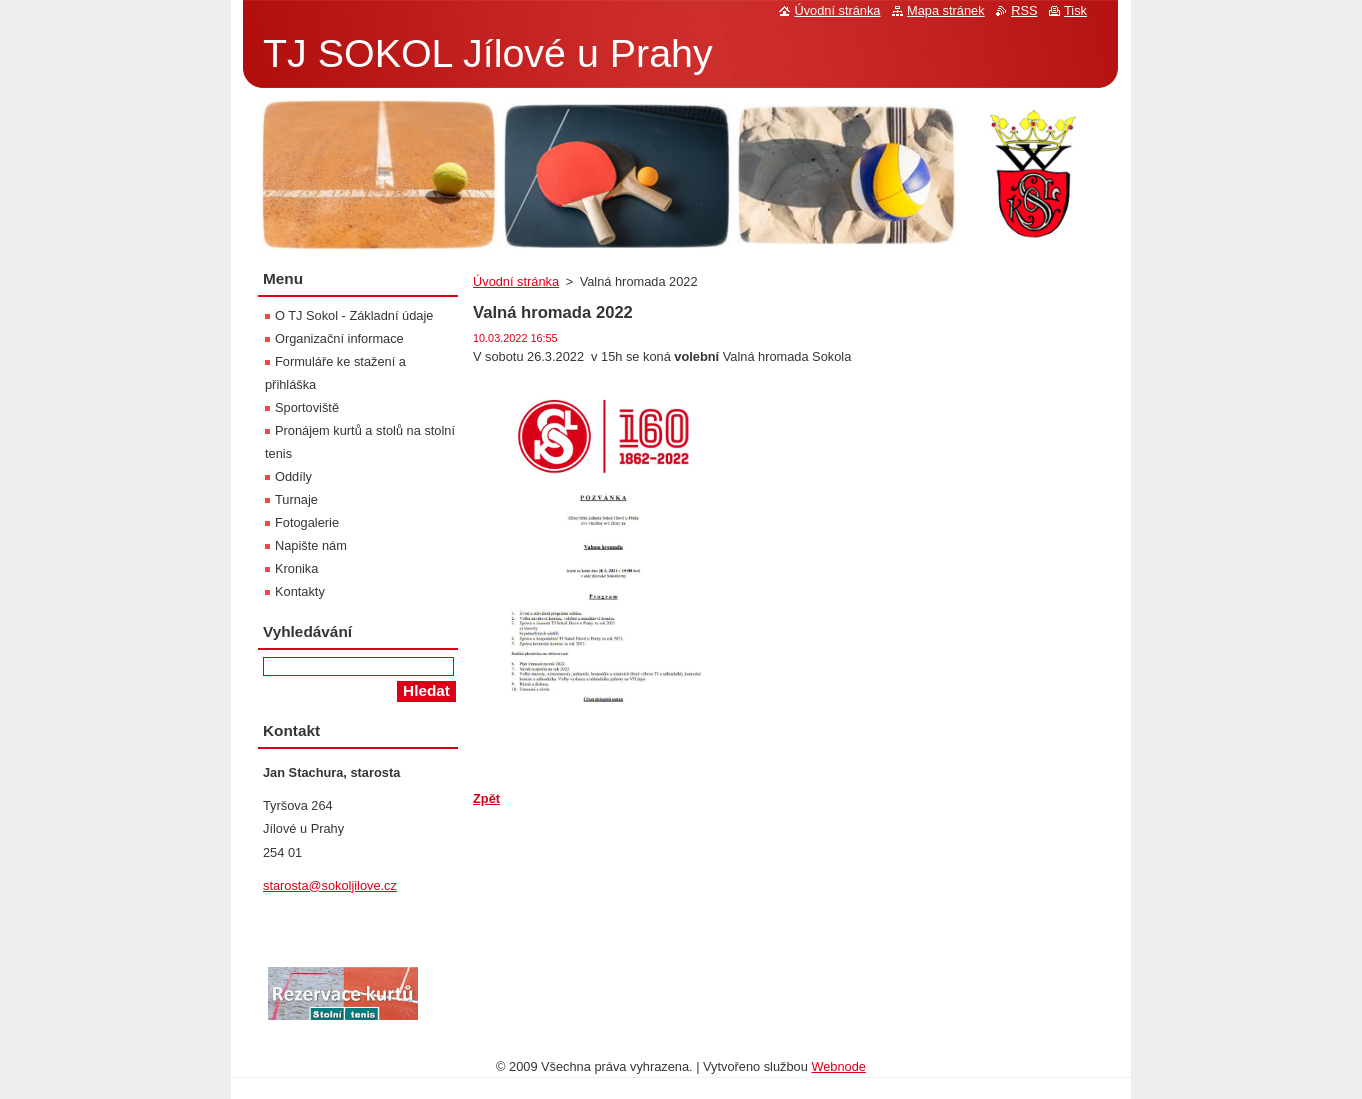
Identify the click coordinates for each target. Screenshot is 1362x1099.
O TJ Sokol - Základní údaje (354, 315)
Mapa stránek (946, 10)
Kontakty (300, 591)
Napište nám (311, 545)
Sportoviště (307, 407)
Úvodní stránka (516, 281)
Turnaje (296, 499)
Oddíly (293, 476)
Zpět (486, 798)
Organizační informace (339, 338)
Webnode (838, 1066)
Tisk (1075, 10)
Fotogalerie (307, 522)
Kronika (296, 568)
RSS (1024, 10)
